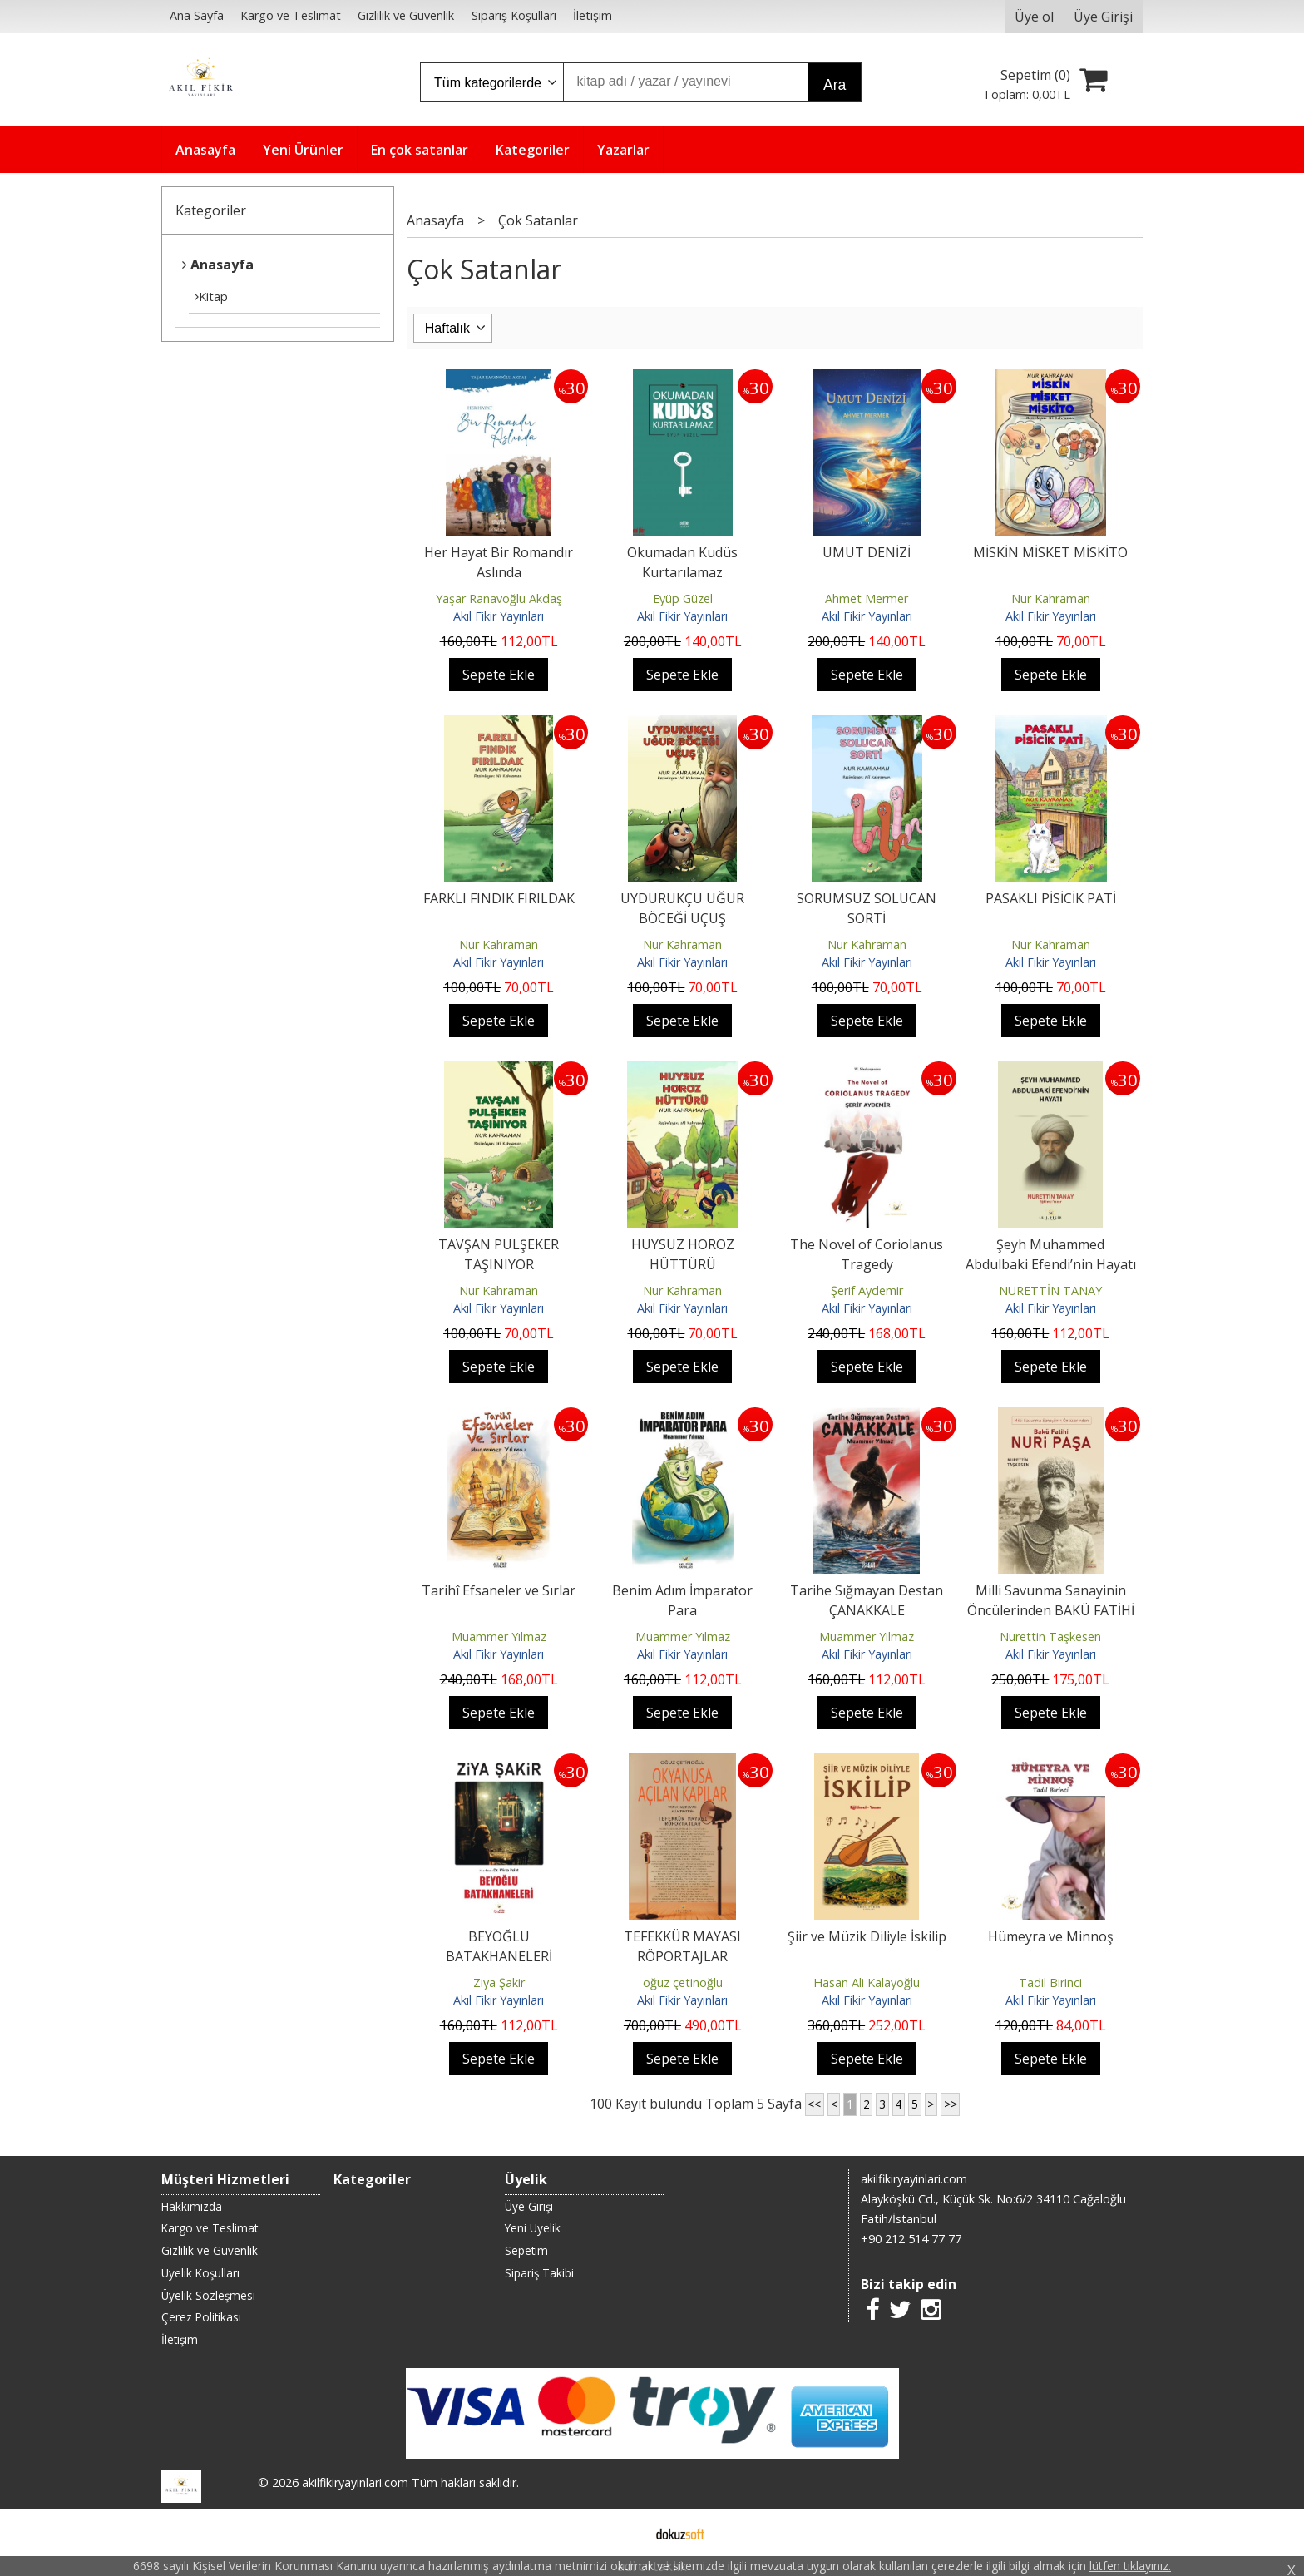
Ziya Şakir (499, 1982)
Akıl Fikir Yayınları (498, 616)
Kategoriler (210, 210)
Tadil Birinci (1050, 1982)
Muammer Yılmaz (499, 1636)
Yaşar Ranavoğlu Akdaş (499, 598)
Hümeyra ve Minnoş (1051, 1936)
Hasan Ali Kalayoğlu (866, 1982)
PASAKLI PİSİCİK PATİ (1050, 898)
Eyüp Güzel (683, 598)
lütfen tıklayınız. (1130, 2566)
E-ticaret (626, 2533)
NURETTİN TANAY (1050, 1290)
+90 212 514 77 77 (911, 2239)
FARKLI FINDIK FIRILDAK (499, 898)
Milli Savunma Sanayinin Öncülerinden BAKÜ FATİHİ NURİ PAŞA (1050, 1610)
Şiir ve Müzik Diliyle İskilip (867, 1936)
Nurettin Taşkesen (1050, 1636)
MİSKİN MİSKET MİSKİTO (1050, 552)
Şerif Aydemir (867, 1290)
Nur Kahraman (1050, 598)
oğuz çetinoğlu (683, 1982)
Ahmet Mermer (866, 598)
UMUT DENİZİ (866, 552)
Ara (834, 85)
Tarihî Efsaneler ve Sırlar (498, 1590)
